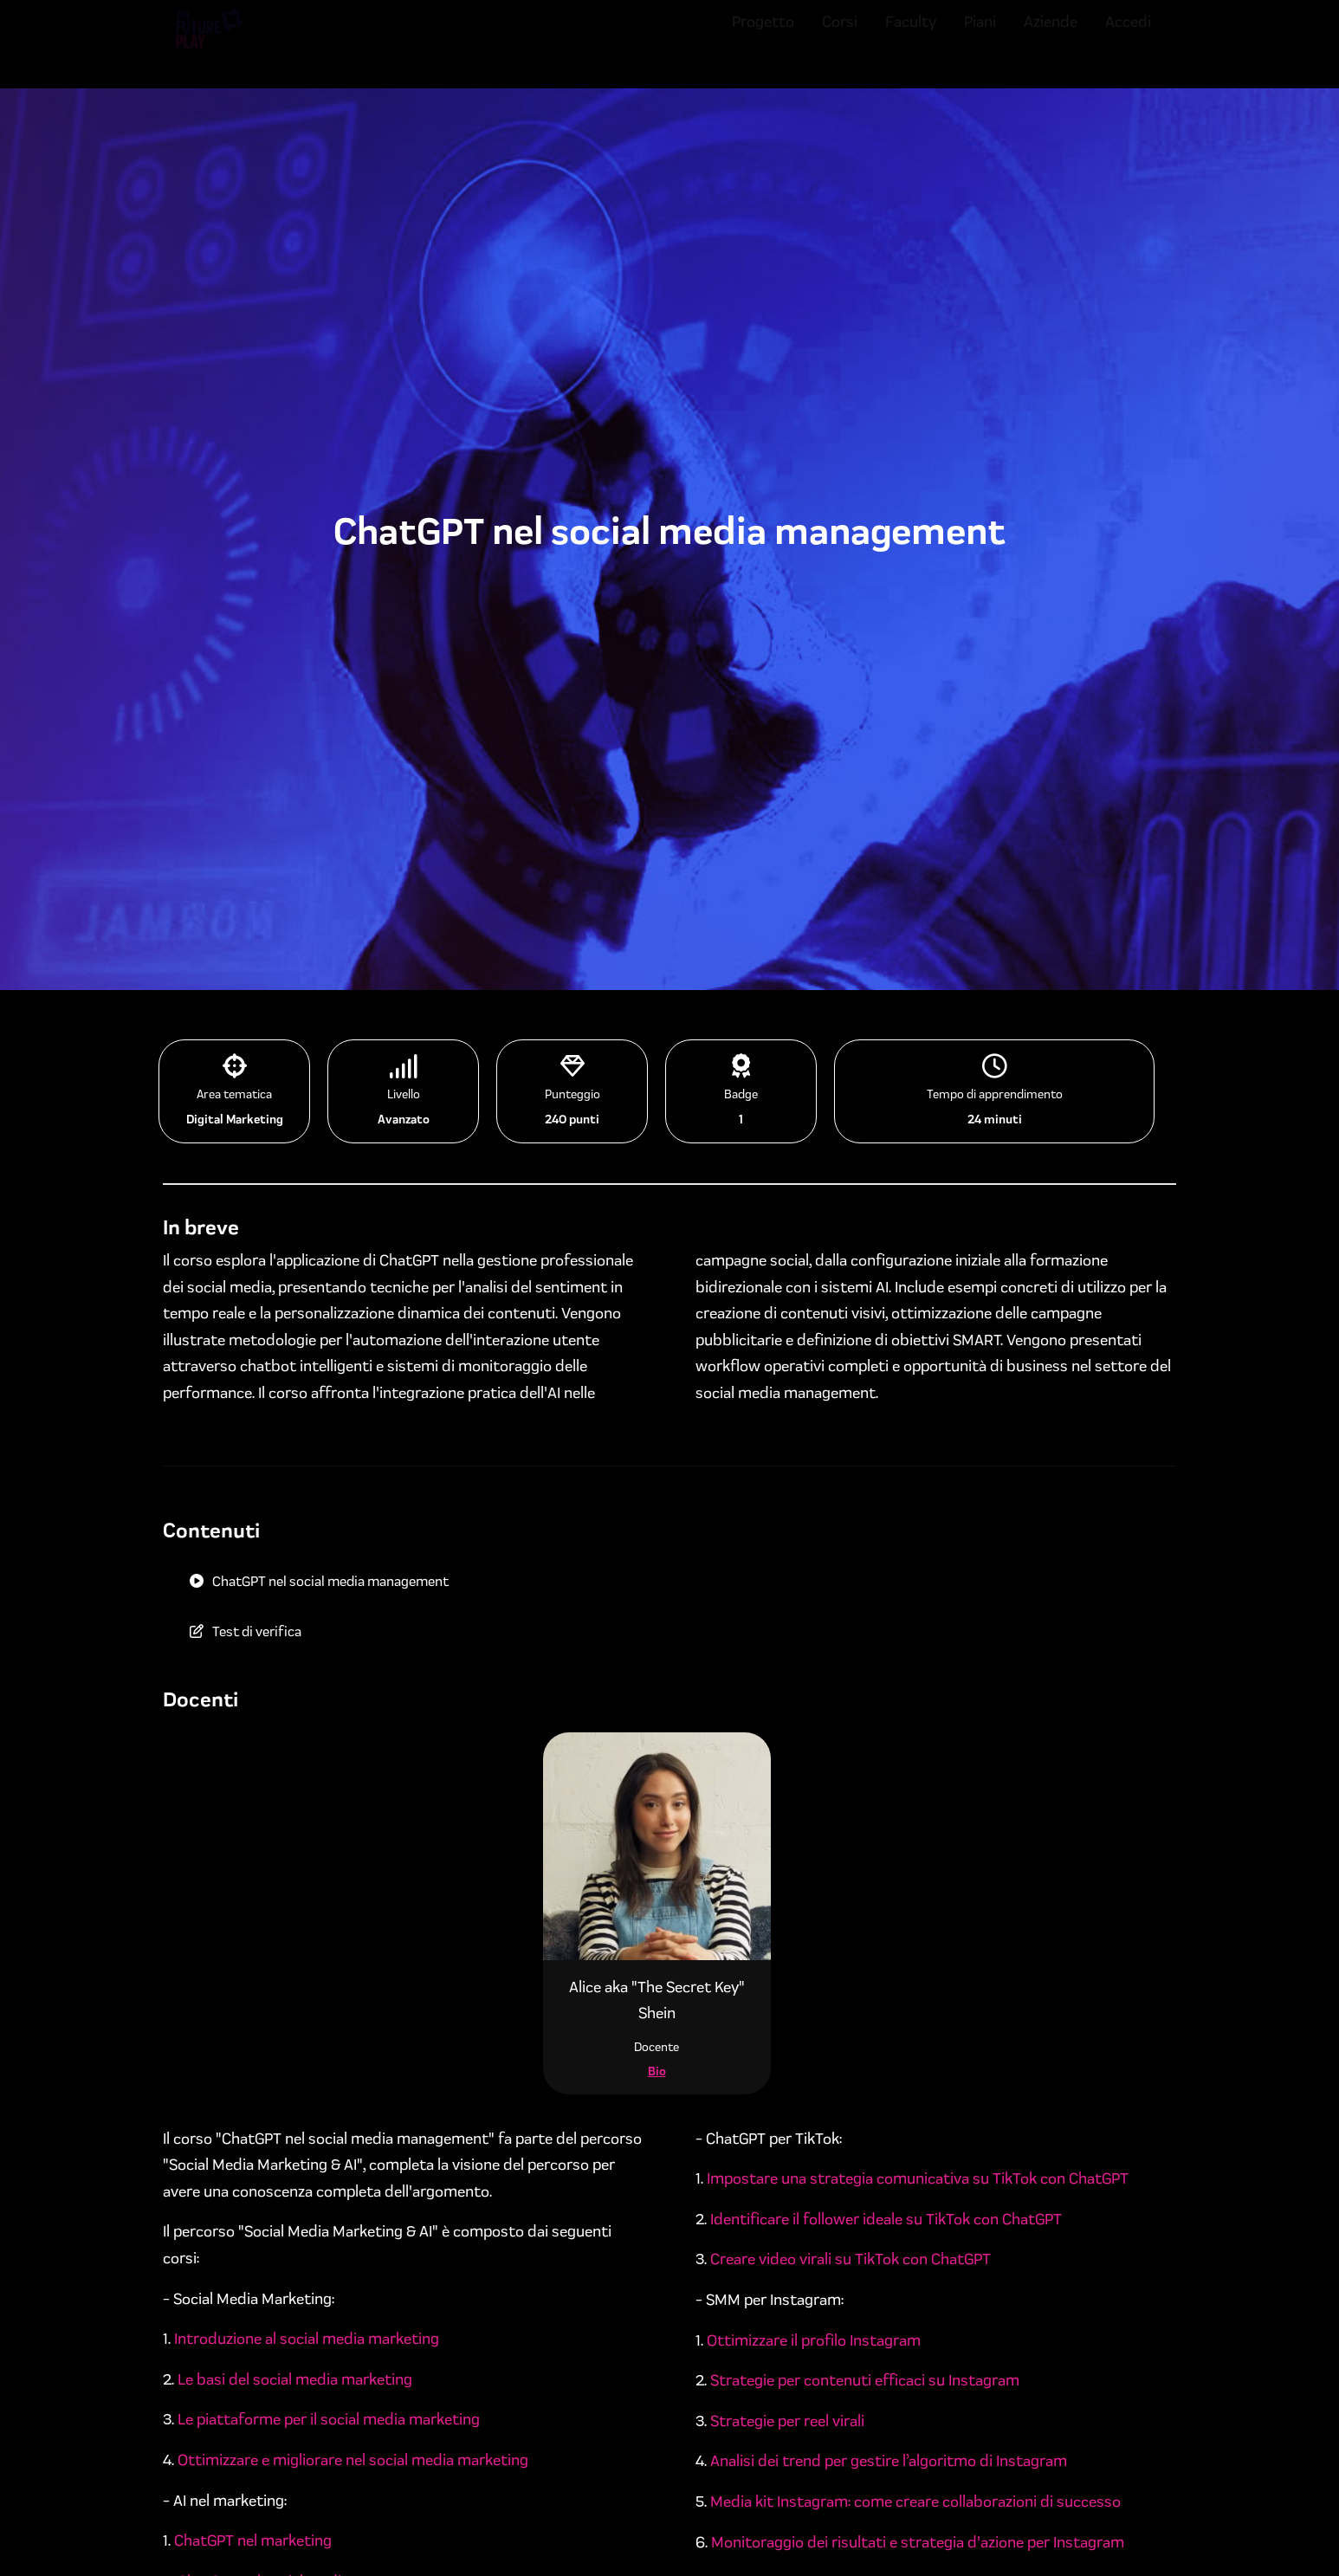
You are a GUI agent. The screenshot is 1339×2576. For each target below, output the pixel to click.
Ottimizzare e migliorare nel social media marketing (353, 2459)
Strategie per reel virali (789, 2420)
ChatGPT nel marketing (253, 2540)
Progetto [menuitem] (763, 37)
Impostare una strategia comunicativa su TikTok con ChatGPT (918, 2178)
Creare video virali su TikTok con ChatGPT (850, 2259)
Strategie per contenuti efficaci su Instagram (864, 2380)
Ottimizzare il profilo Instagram (814, 2340)
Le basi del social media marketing (295, 2379)
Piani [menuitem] (980, 37)
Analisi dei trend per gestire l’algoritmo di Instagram (888, 2460)
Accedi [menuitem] (1128, 37)
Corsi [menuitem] (839, 37)
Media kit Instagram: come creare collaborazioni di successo (915, 2501)
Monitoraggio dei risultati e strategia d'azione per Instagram (917, 2542)
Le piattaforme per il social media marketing (329, 2419)
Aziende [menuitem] (1050, 37)
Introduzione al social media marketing (306, 2338)
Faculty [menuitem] (910, 37)
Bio (657, 2071)
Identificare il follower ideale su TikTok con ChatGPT (886, 2219)
